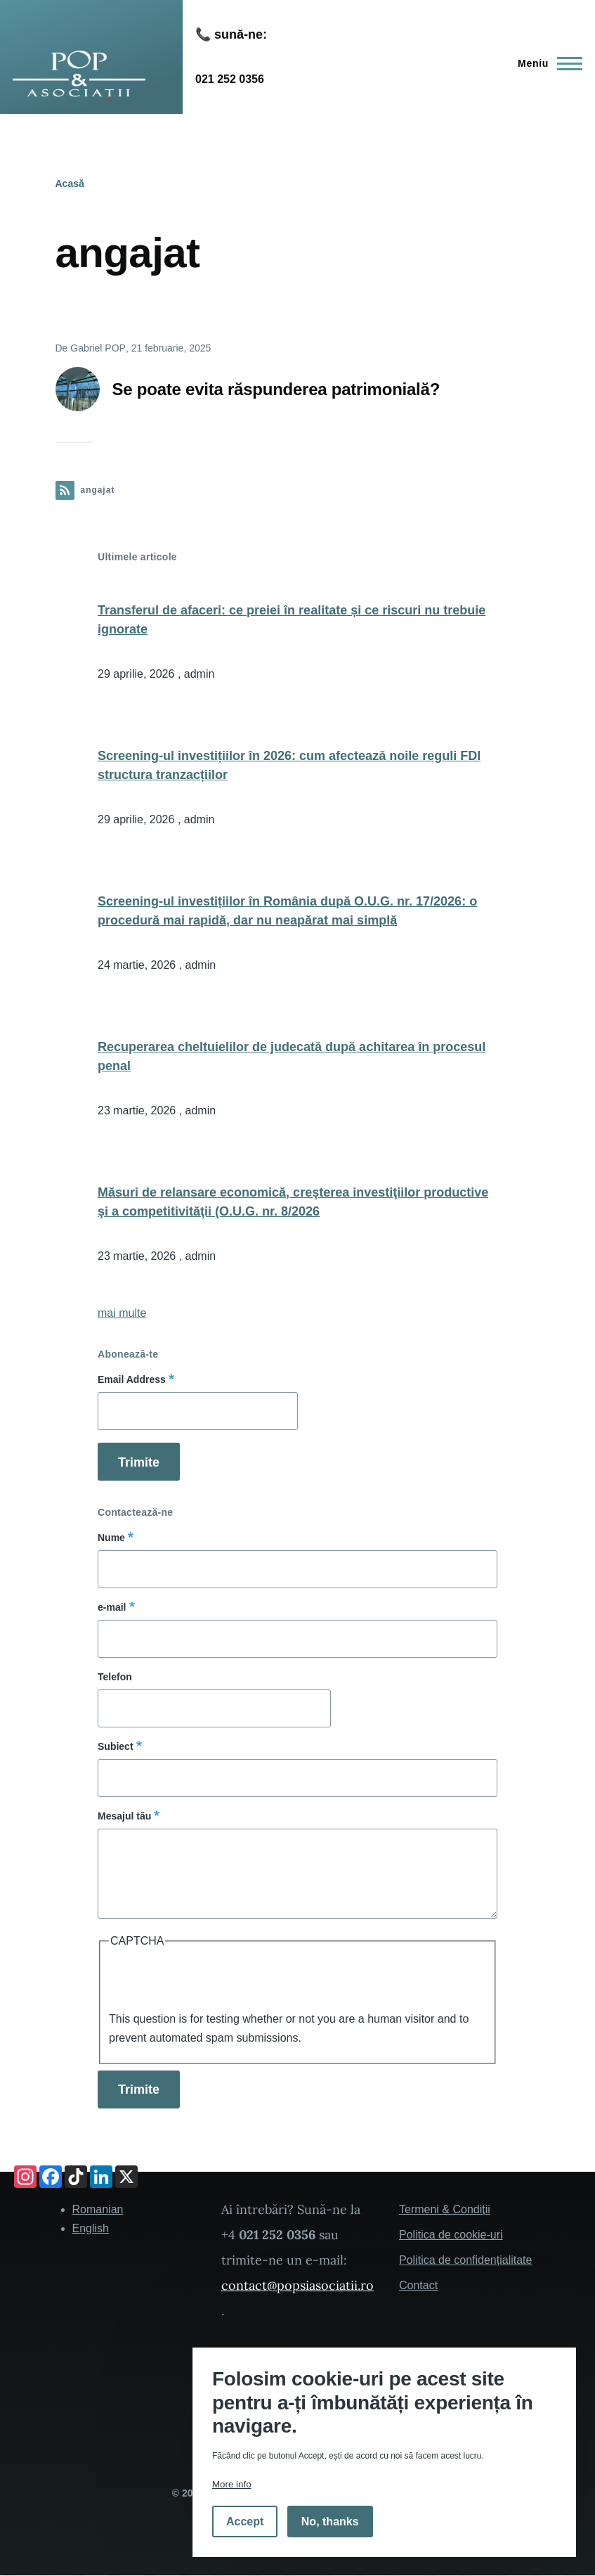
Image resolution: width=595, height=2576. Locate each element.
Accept (244, 2521)
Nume (111, 1537)
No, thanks (330, 2521)
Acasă (69, 183)
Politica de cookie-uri (451, 2235)
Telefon (115, 1676)
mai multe (122, 1313)
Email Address (132, 1379)
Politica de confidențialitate (465, 2260)
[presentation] (215, 1981)
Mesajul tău (124, 1816)
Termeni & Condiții (444, 2209)
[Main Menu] (546, 63)
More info (231, 2484)
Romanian (98, 2209)
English (90, 2228)
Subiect (115, 1746)
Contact (418, 2285)
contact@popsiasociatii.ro (297, 2285)
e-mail (112, 1607)
